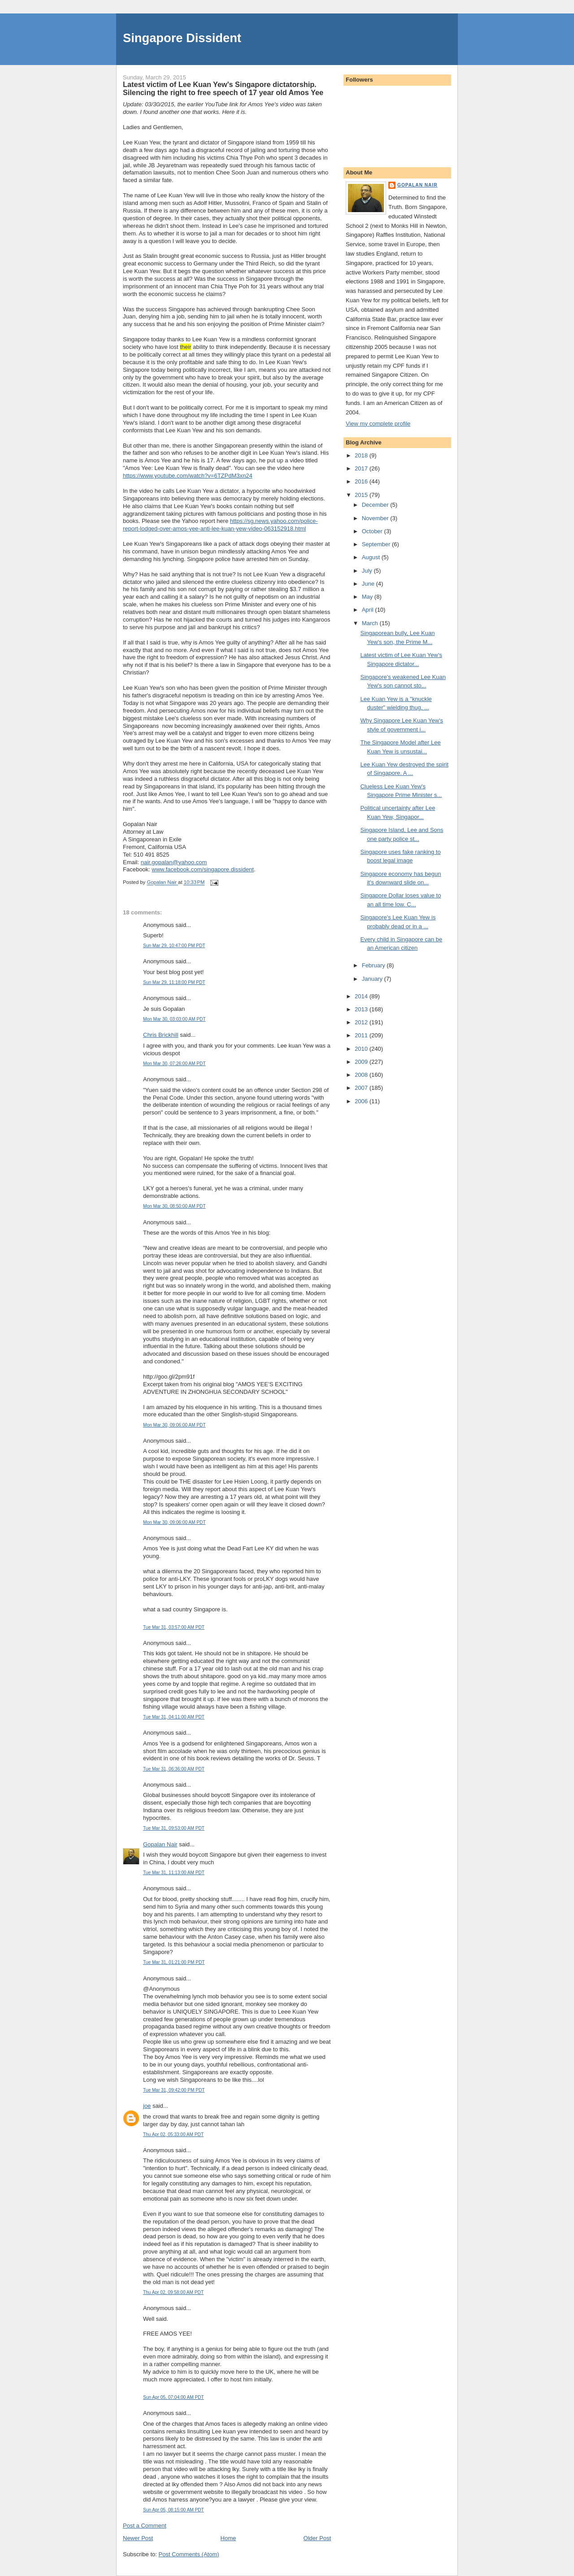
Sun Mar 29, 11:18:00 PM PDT (174, 982)
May (368, 596)
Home (228, 2538)
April (368, 609)
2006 (362, 1101)
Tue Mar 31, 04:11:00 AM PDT (173, 1716)
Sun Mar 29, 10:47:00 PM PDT (174, 945)
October (373, 531)
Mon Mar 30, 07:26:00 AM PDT (174, 1063)
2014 (362, 996)
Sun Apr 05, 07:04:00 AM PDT (173, 2397)
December (376, 504)
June (369, 583)
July (368, 570)
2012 (362, 1022)
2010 (362, 1048)
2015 (362, 495)
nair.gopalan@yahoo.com (174, 862)
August (372, 557)
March (371, 623)
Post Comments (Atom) (189, 2554)
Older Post (317, 2538)
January (373, 978)
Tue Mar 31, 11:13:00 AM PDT (173, 1872)
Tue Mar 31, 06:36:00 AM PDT (173, 1769)
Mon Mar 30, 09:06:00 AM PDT (174, 1425)
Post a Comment (144, 2525)
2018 (362, 455)
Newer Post (138, 2538)
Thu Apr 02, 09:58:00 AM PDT (173, 2292)
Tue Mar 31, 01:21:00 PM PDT (174, 1962)
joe (147, 2105)
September (377, 544)
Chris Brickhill (160, 1034)
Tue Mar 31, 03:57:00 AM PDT (173, 1627)
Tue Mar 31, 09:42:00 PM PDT (174, 2090)
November (376, 518)
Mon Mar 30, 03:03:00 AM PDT (174, 1019)
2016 (362, 481)
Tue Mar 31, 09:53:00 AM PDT (173, 1828)
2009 (362, 1061)
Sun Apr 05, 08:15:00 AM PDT (173, 2509)
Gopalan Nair (160, 1844)
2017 (362, 468)
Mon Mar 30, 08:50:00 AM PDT (174, 1206)
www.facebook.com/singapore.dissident (203, 869)
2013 (362, 1009)
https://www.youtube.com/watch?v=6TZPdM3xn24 (187, 475)
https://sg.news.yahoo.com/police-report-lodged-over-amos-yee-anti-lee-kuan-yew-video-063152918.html (220, 525)
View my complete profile (378, 423)
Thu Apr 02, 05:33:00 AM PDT (173, 2134)
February (374, 965)
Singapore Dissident (182, 38)
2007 (362, 1087)
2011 (362, 1035)
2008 (362, 1074)
